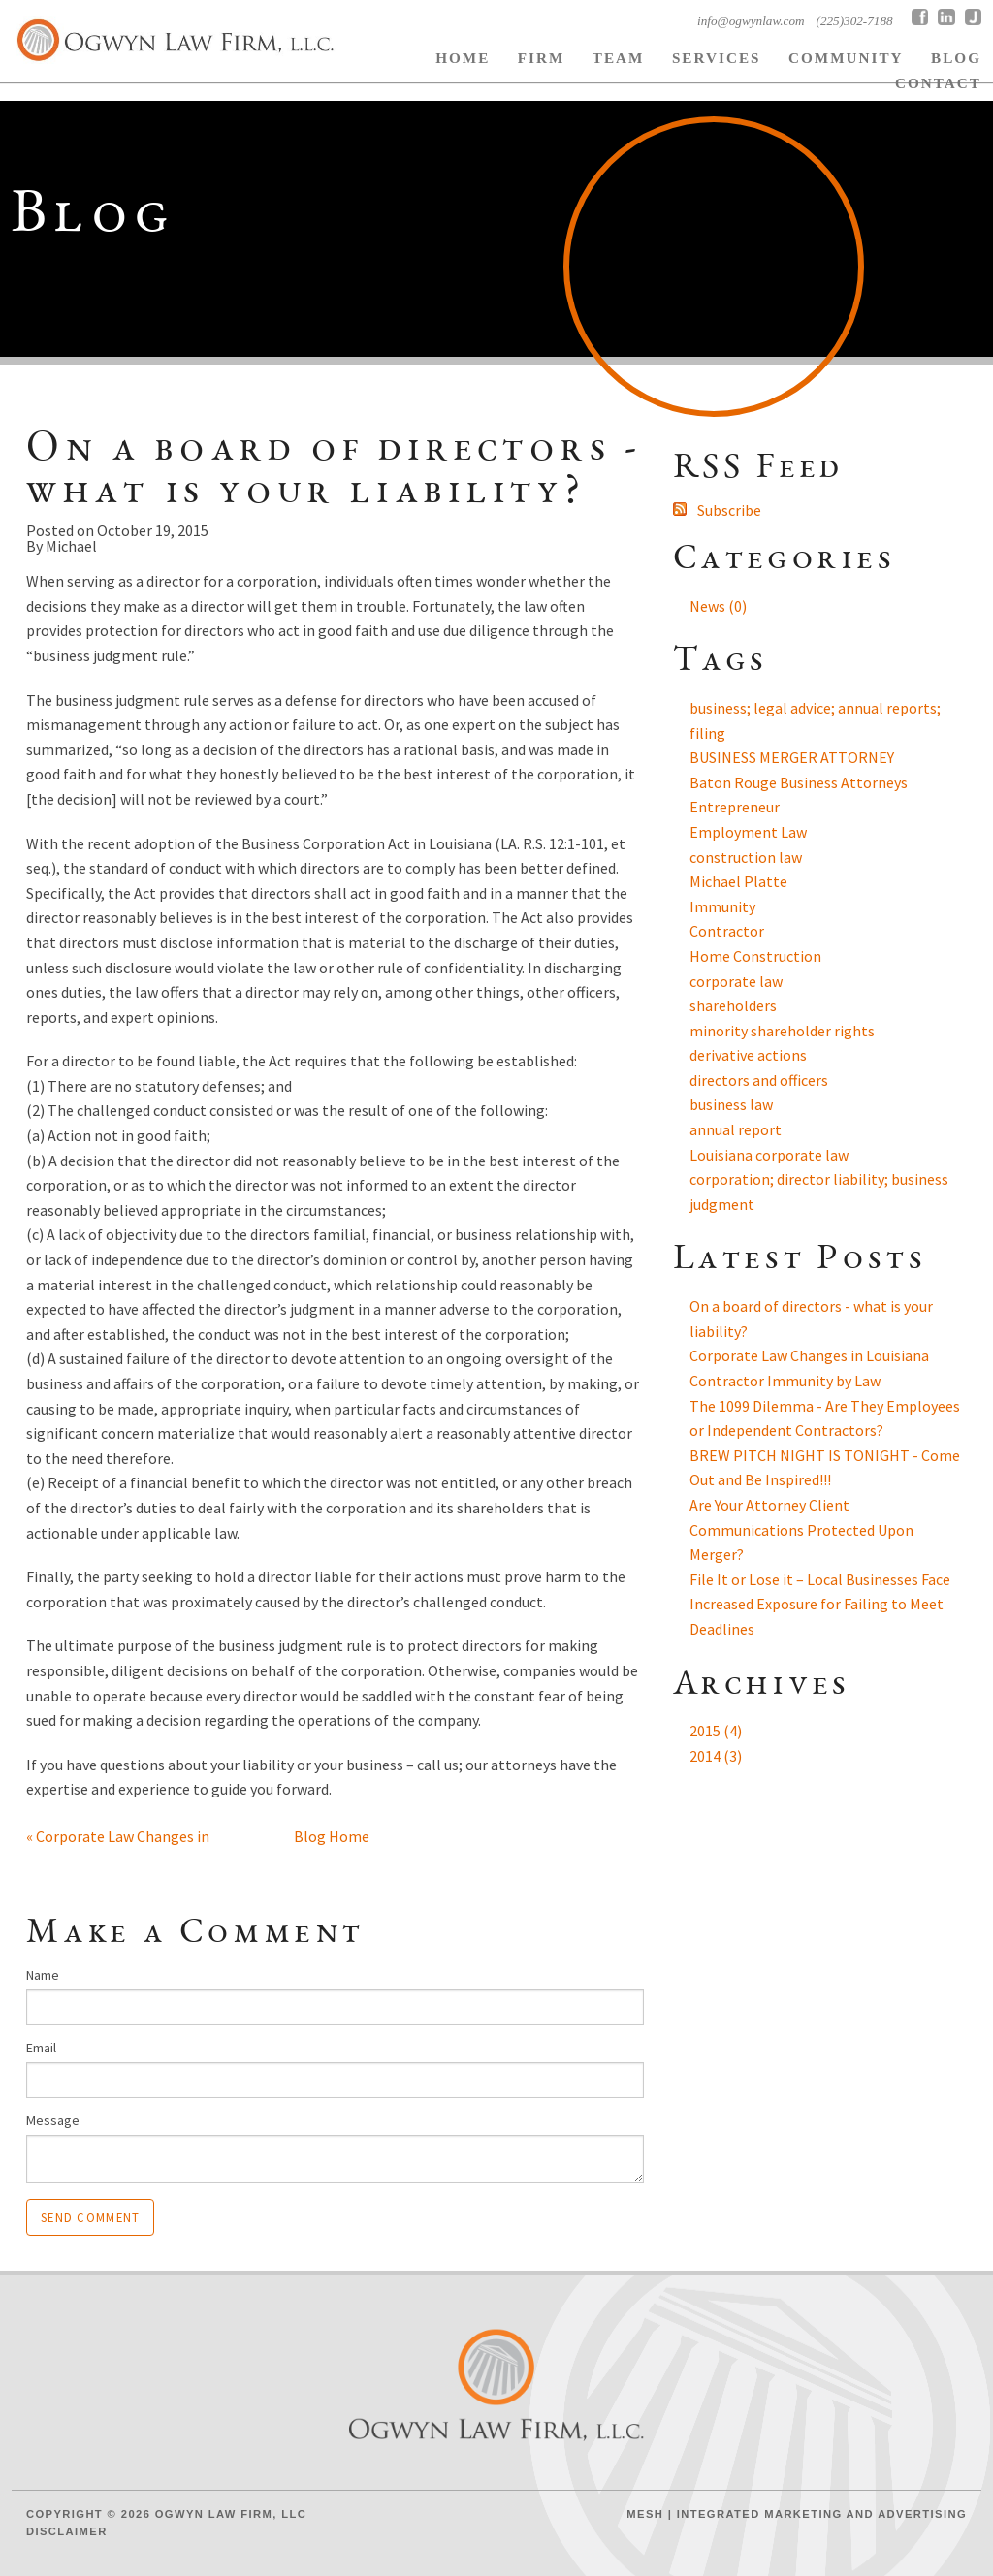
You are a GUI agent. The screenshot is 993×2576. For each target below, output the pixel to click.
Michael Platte (738, 881)
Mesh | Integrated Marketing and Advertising (796, 2514)
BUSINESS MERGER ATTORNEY (791, 757)
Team (619, 57)
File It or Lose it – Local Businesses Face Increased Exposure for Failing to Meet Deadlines (819, 1604)
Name (42, 1975)
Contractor (726, 930)
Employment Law (748, 832)
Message (53, 2120)
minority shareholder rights (782, 1030)
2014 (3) (715, 1755)
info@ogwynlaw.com (750, 21)
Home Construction (755, 956)
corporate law (736, 981)
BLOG (956, 57)
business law (731, 1104)
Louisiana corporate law (769, 1154)
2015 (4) (715, 1730)
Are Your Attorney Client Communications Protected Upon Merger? (801, 1529)
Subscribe (729, 510)
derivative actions (748, 1055)
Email (41, 2047)
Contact (938, 83)
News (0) (718, 606)
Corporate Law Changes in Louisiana (809, 1355)
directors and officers (758, 1080)
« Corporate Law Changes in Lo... (117, 1839)
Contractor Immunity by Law (785, 1380)
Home (462, 57)
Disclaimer (67, 2531)
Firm (541, 57)
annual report (735, 1129)
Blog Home (331, 1836)
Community (846, 57)
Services (716, 57)
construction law (745, 857)
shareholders (733, 1005)
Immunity (722, 906)
